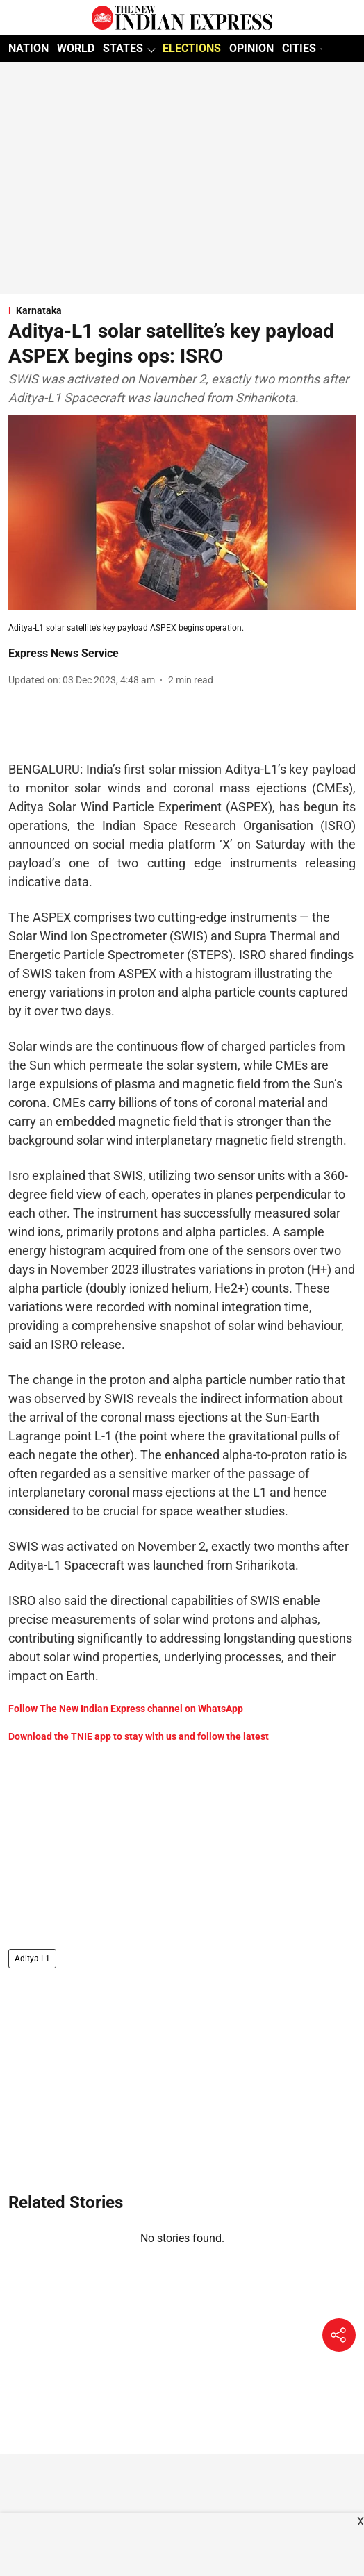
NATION (28, 48)
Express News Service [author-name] (63, 653)
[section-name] (182, 310)
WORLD (75, 48)
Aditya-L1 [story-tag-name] (32, 1958)
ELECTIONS (192, 48)
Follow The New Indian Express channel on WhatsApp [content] (125, 1708)
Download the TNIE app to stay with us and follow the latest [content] (138, 1736)
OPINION (251, 48)
